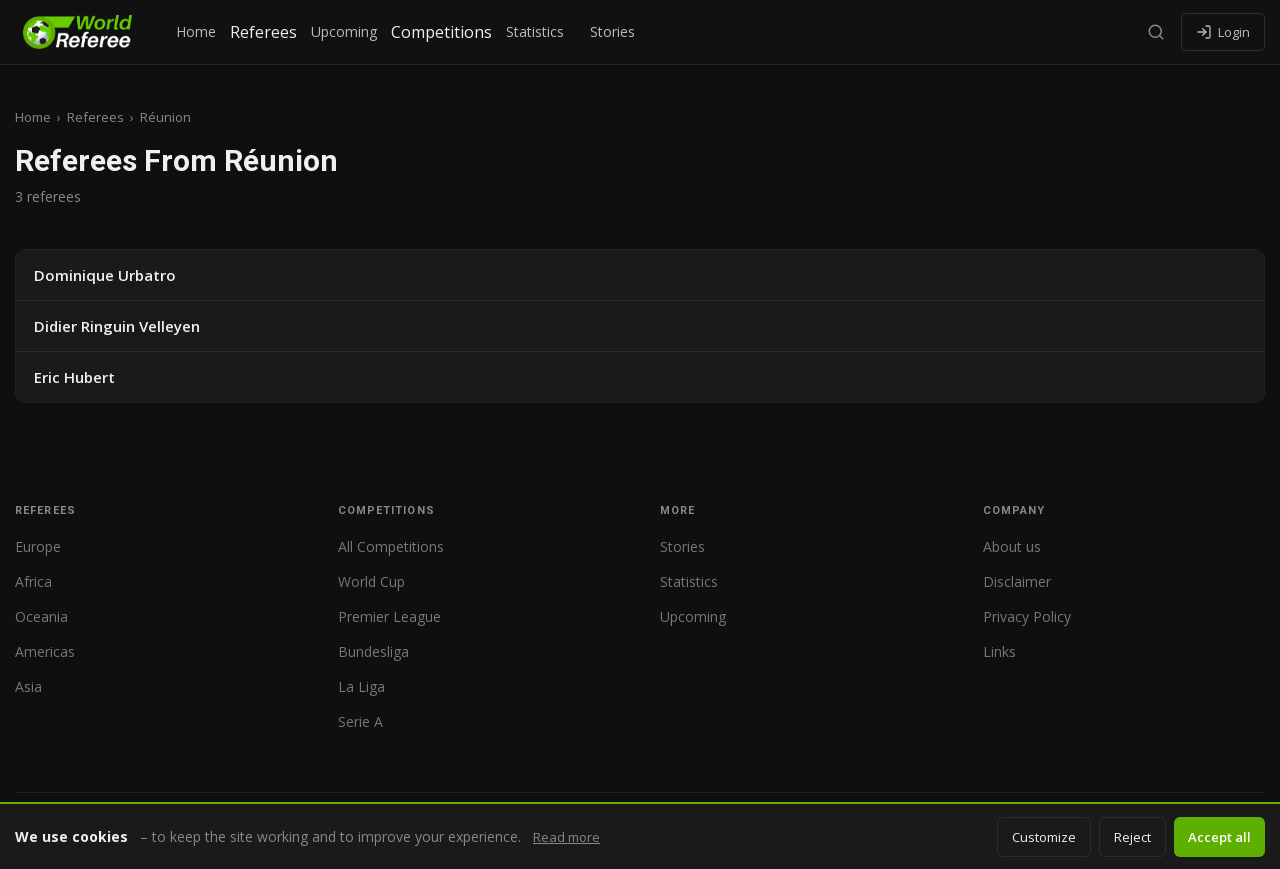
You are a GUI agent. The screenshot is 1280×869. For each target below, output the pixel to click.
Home (196, 31)
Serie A (360, 721)
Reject (1132, 837)
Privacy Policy (1027, 616)
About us (1012, 546)
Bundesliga (373, 651)
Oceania (41, 616)
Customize (1044, 837)
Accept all (1219, 837)
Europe (38, 546)
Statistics (535, 31)
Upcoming (344, 31)
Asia (28, 686)
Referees (263, 32)
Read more (566, 837)
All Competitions (391, 546)
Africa (33, 581)
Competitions (441, 32)
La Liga (361, 686)
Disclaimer (1017, 581)
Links (999, 651)
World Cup (371, 581)
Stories (612, 31)
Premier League (389, 616)
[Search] (1156, 32)
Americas (45, 651)
